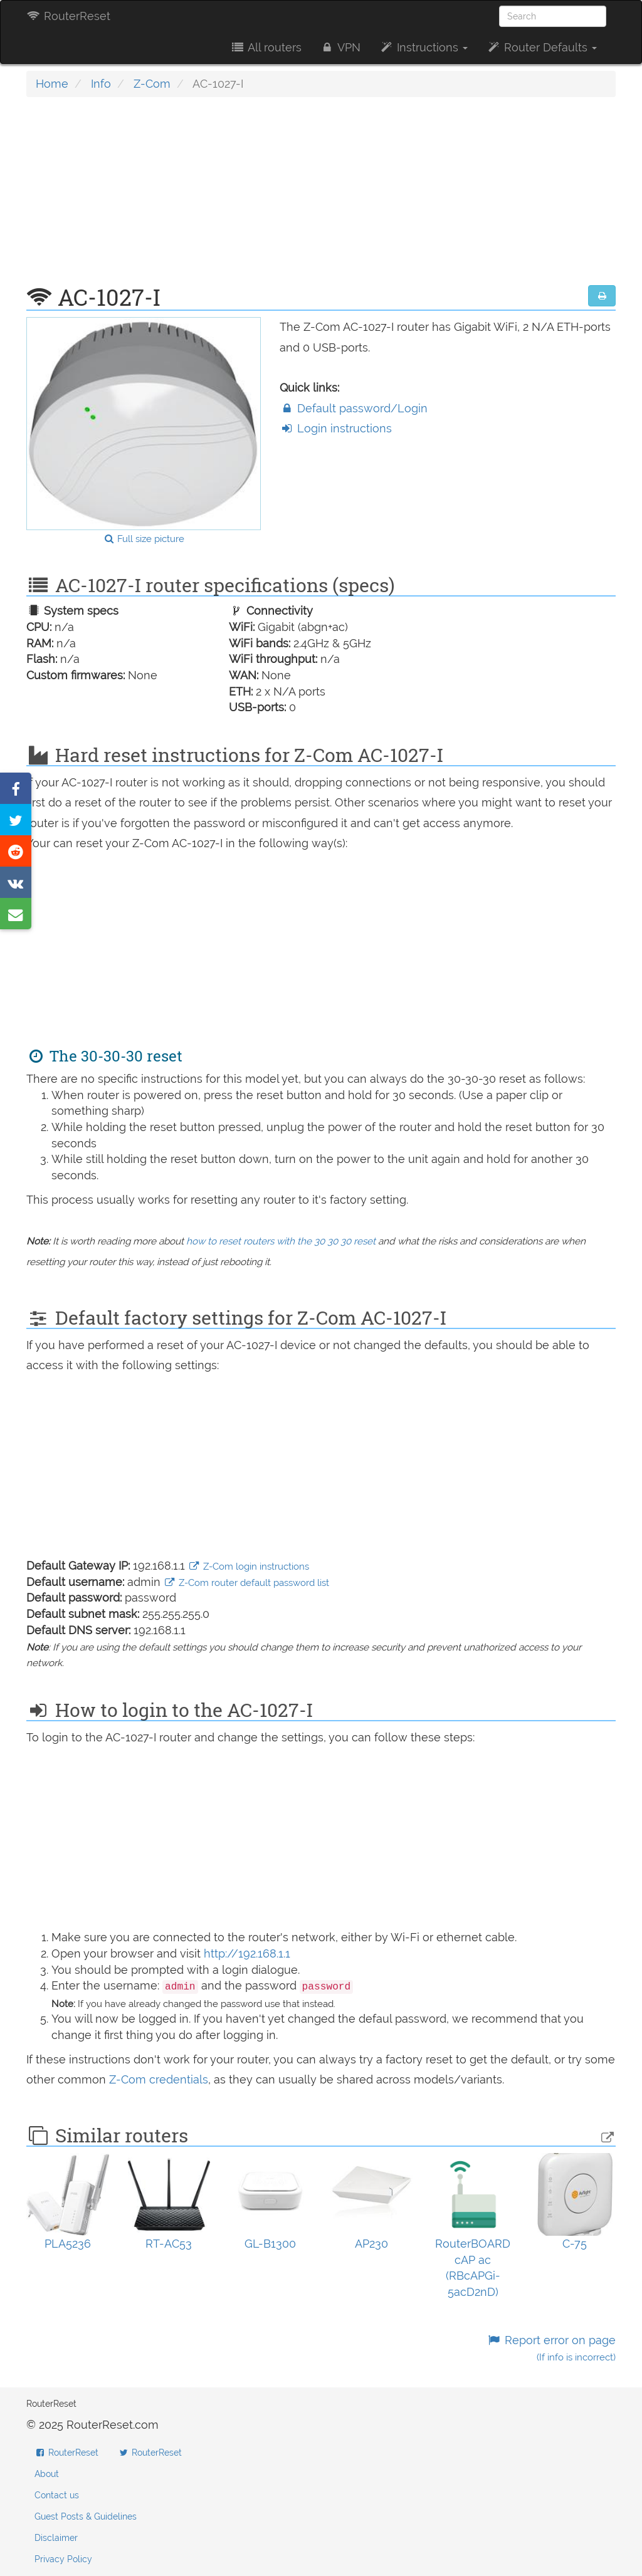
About (46, 2474)
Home (52, 83)
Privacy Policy (63, 2559)
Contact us (56, 2495)
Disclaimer (56, 2538)
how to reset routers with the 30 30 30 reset (281, 1241)
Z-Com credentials (158, 2079)
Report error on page (551, 2348)
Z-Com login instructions (248, 1566)
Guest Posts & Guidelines (85, 2516)
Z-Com (152, 83)
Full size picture (144, 539)
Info (101, 83)
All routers (265, 47)
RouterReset (68, 16)
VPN (340, 47)
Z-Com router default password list (246, 1582)
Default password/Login (354, 408)
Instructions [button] (423, 47)
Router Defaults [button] (542, 47)
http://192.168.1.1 (247, 1953)
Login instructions (336, 428)
